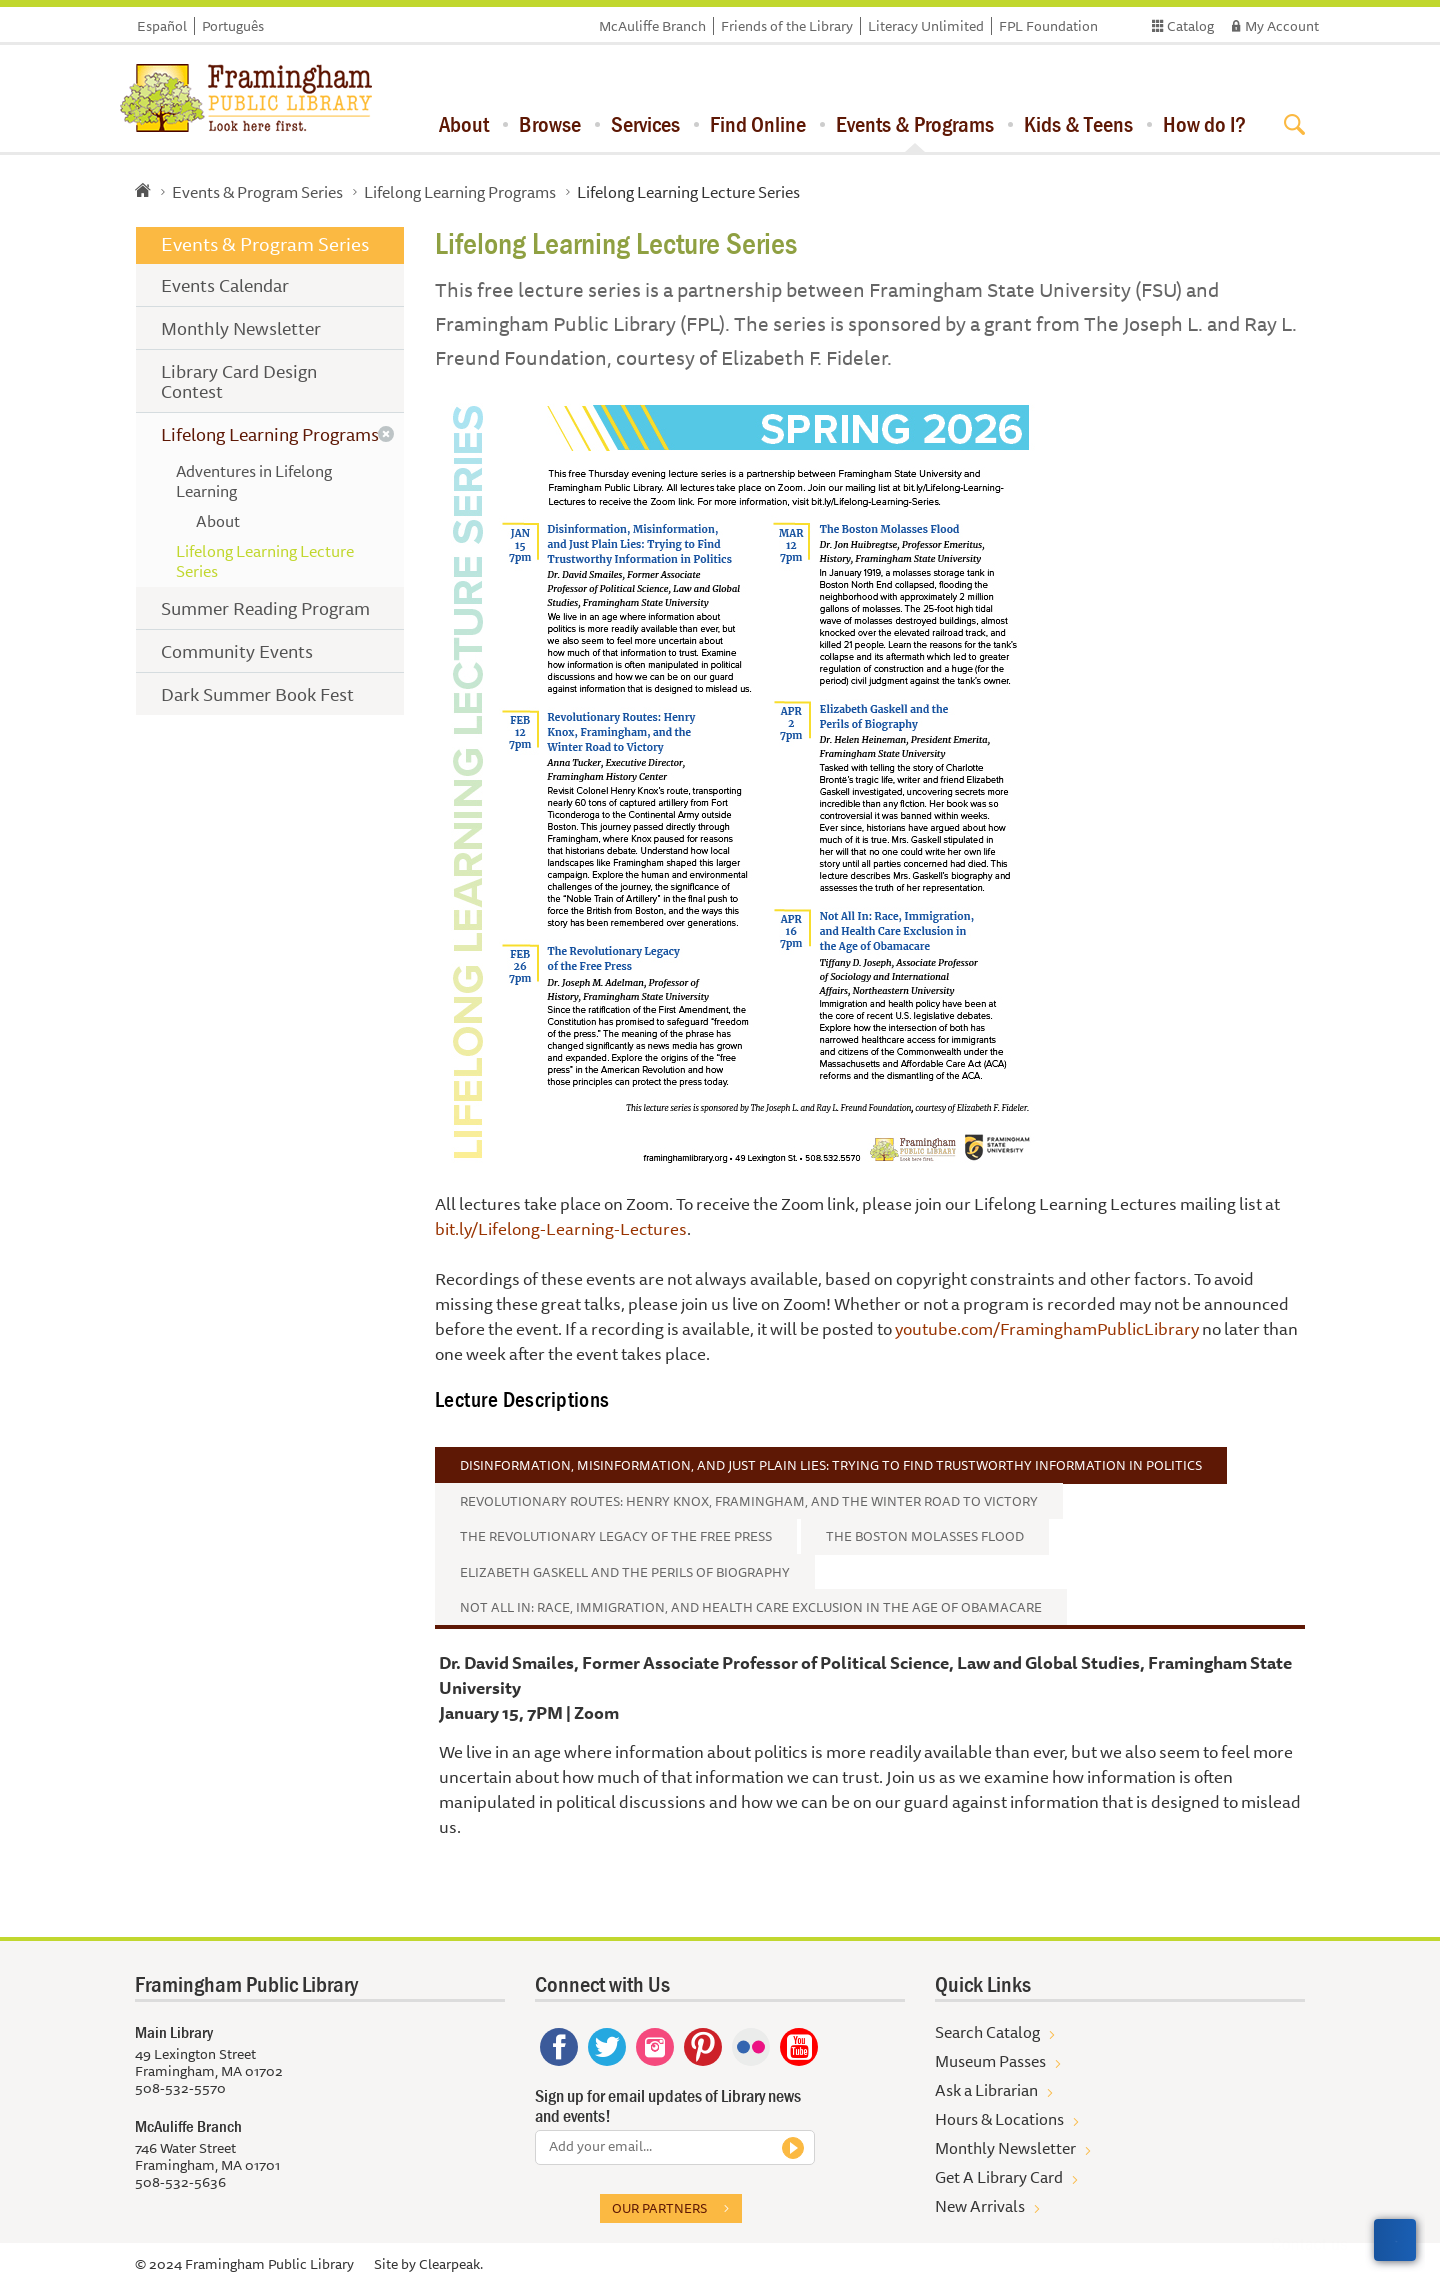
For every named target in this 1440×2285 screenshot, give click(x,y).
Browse (550, 124)
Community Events (237, 651)
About (464, 124)
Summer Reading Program (265, 608)
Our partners (659, 2208)
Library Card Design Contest (239, 381)
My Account (1282, 26)
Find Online (758, 124)
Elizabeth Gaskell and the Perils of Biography (625, 1572)
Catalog (1190, 26)
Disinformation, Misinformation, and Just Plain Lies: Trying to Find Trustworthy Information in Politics (831, 1465)
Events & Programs (915, 124)
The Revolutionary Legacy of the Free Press (616, 1536)
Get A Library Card (999, 2177)
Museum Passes (990, 2061)
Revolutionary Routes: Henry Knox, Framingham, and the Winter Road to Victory (749, 1501)
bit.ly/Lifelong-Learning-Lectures (561, 1228)
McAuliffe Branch (652, 26)
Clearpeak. (451, 2264)
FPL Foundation (1048, 26)
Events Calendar (225, 285)
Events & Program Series (257, 192)
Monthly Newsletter (241, 328)
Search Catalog (987, 2032)
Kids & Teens (1078, 124)
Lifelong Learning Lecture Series (265, 561)
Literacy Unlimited (926, 26)
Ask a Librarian (986, 2090)
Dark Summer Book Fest (257, 694)
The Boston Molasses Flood (925, 1536)
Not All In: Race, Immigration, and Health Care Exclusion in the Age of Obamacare (751, 1607)
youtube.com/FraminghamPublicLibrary (1047, 1328)
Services (645, 124)
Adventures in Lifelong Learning (254, 481)
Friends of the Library (787, 26)
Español (162, 26)
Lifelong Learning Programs (460, 192)
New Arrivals (980, 2206)
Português (233, 26)
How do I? (1204, 124)
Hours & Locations (999, 2119)
